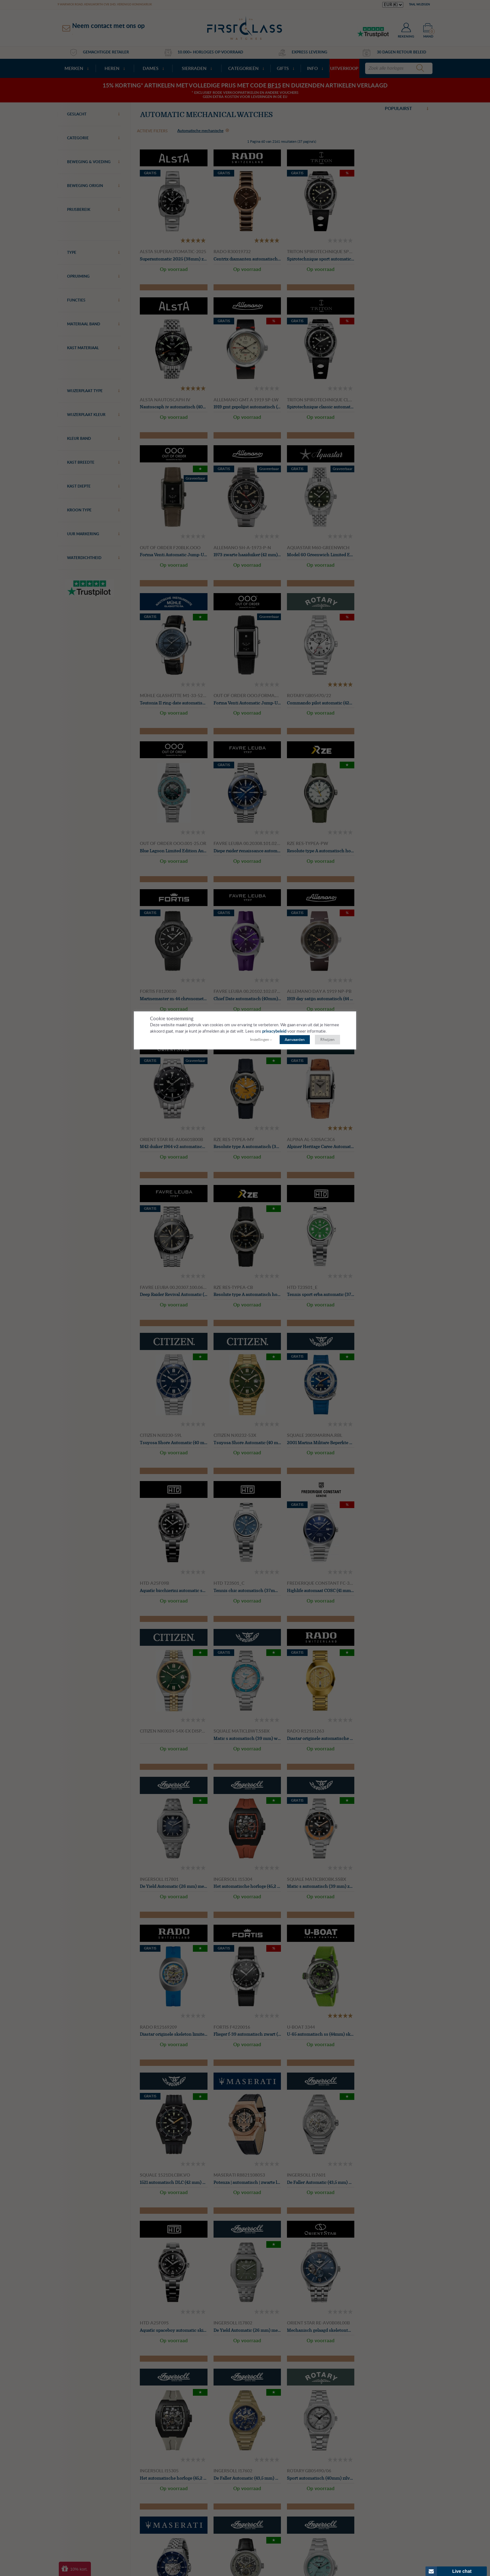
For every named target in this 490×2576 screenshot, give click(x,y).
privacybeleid (274, 1031)
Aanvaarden (295, 1040)
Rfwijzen (327, 1040)
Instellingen (259, 1040)
